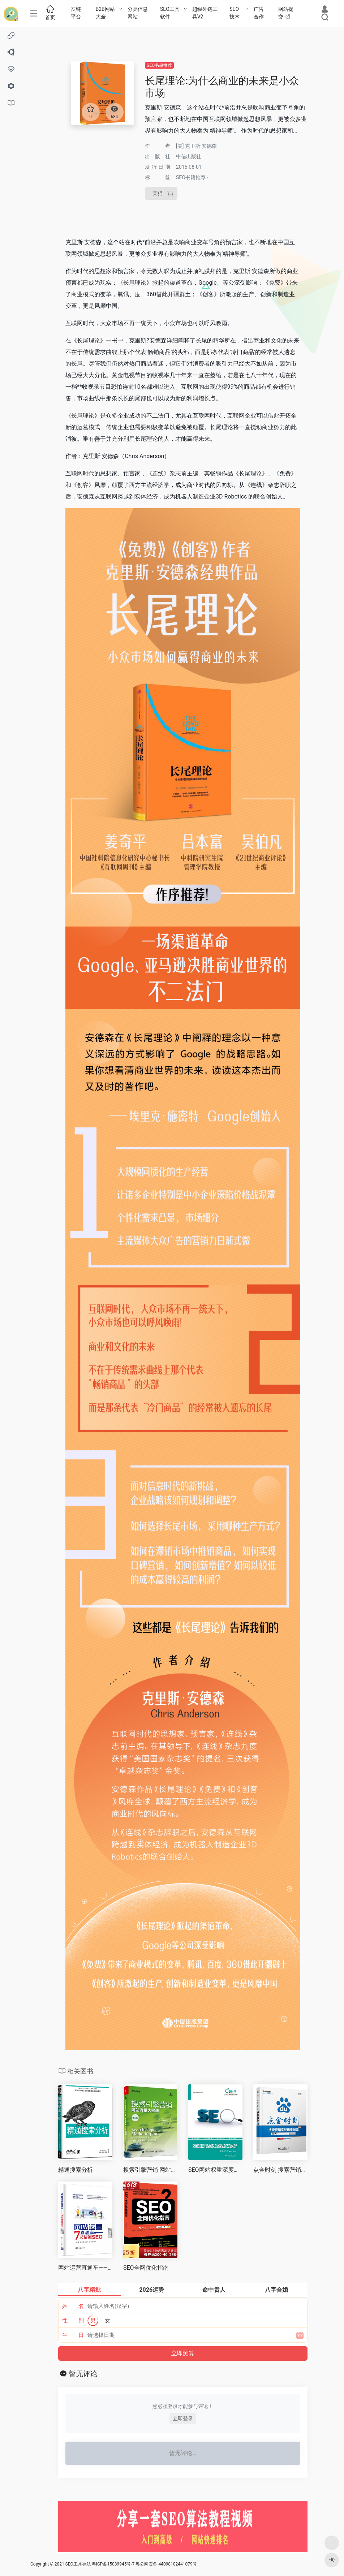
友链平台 (76, 13)
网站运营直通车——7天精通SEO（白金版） (85, 2267)
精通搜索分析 (75, 2169)
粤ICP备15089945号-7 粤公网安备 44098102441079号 (144, 2564)
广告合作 (259, 13)
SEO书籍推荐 (159, 65)
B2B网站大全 (105, 13)
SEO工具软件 (170, 13)
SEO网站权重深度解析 (215, 2169)
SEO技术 (234, 13)
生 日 (73, 2335)
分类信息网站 (138, 13)
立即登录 (183, 2418)
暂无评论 (83, 2373)
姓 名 (73, 2306)
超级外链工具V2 (205, 13)
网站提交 (285, 13)
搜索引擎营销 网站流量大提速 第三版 (150, 2169)
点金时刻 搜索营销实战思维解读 (280, 2169)
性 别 (73, 2320)
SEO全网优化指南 (146, 2267)
